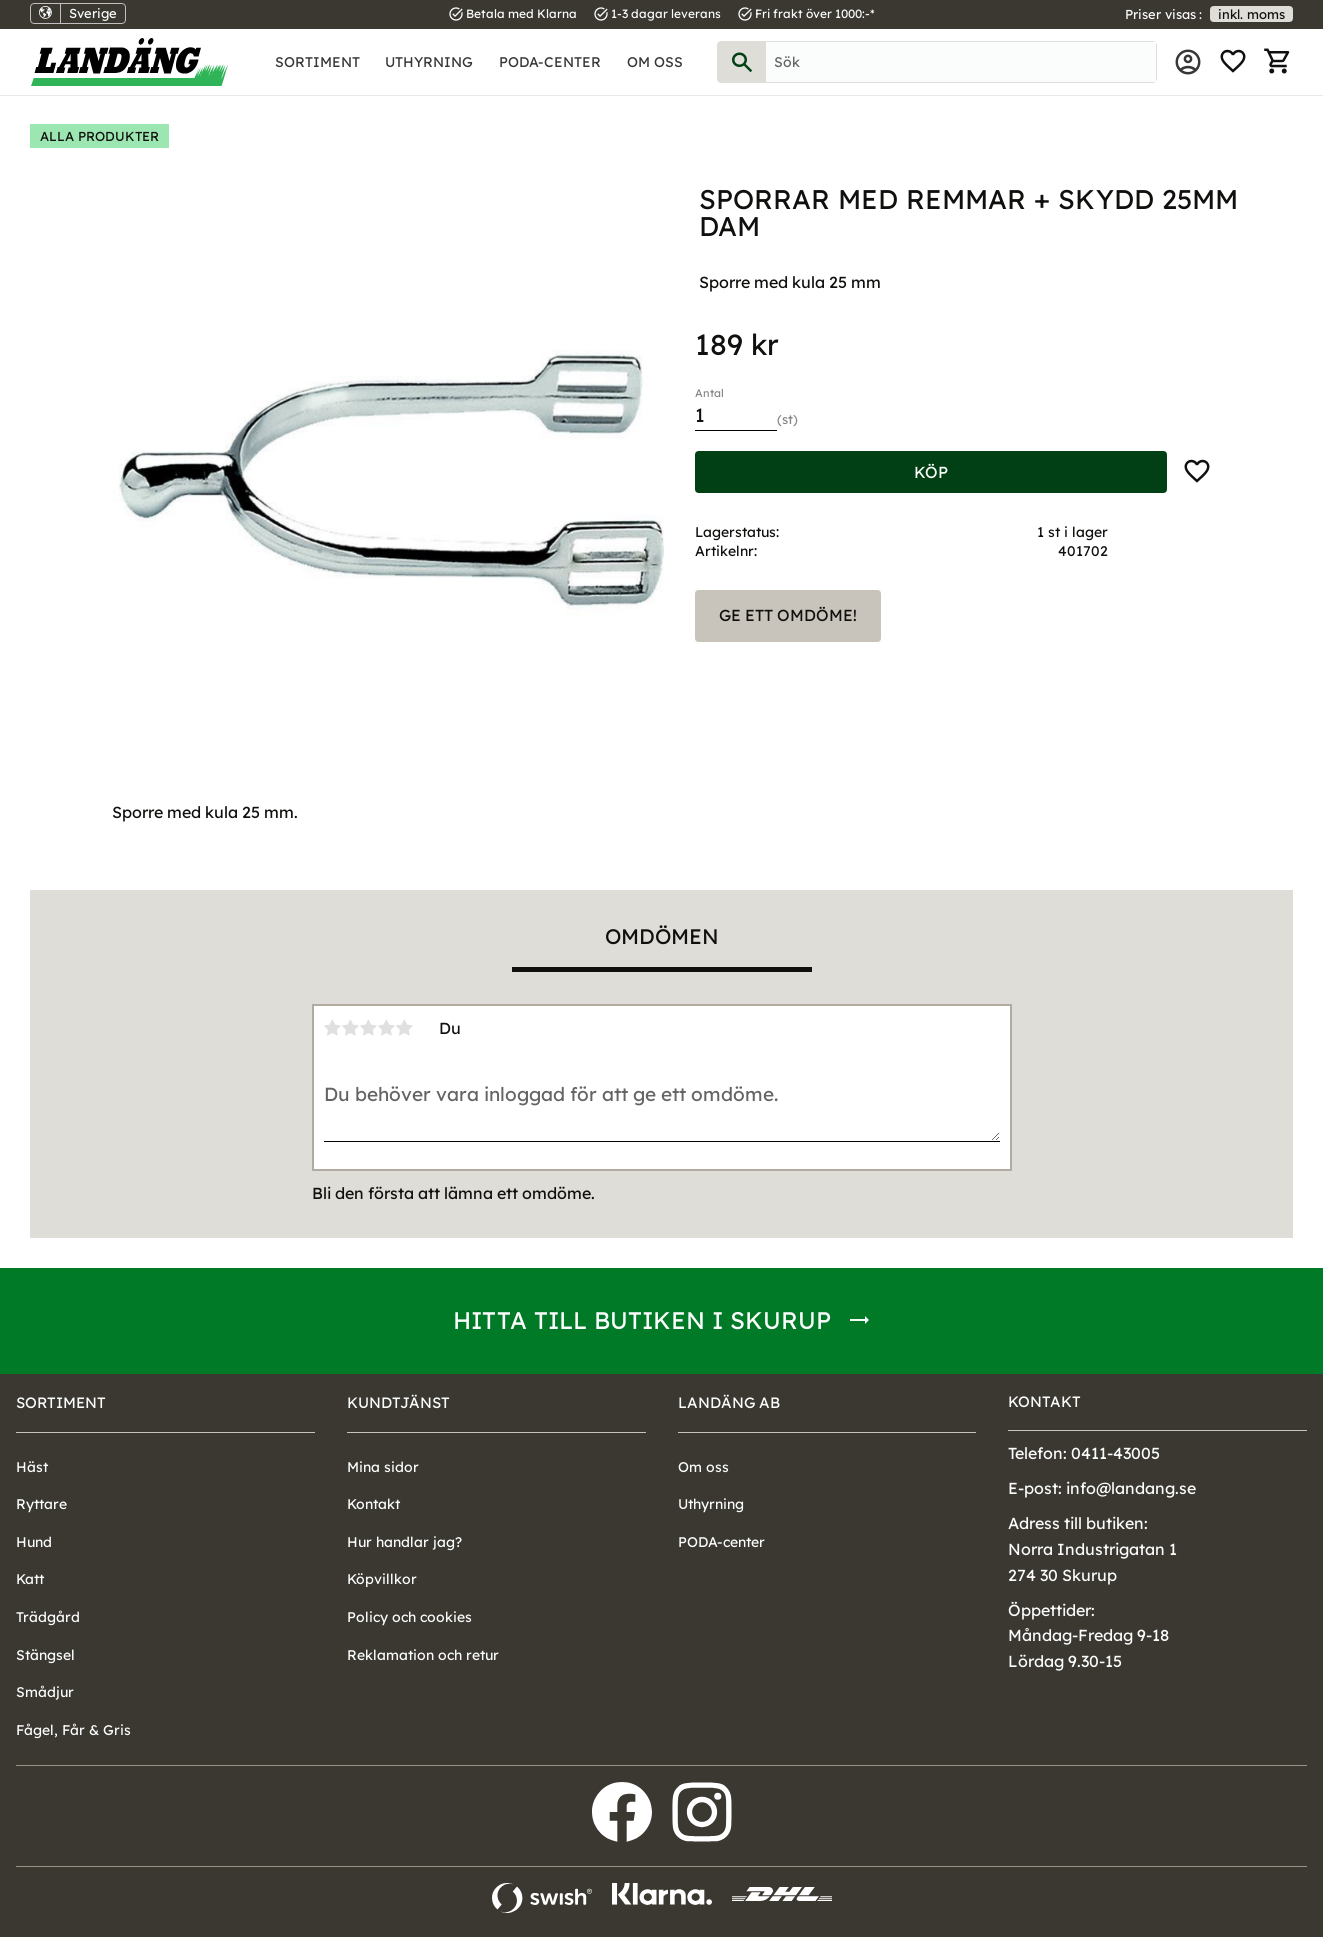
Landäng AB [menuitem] (729, 1402)
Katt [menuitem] (30, 1579)
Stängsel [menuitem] (45, 1655)
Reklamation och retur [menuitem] (423, 1655)
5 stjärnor (405, 1028)
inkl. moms (1251, 14)
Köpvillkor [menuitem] (382, 1579)
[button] (1233, 62)
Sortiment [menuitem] (317, 62)
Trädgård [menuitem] (48, 1617)
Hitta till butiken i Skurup (642, 1320)
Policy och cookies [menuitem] (409, 1617)
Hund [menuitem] (34, 1542)
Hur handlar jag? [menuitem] (404, 1542)
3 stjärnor (369, 1028)
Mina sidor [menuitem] (1188, 62)
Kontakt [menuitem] (373, 1504)
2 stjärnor (351, 1028)
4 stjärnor (387, 1028)
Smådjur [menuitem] (45, 1692)
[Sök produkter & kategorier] (961, 62)
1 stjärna (333, 1028)
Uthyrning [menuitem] (429, 62)
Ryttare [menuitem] (41, 1504)
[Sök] (742, 62)
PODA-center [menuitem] (550, 62)
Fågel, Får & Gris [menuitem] (73, 1730)
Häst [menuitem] (32, 1467)
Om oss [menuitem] (655, 62)
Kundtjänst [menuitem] (398, 1402)
